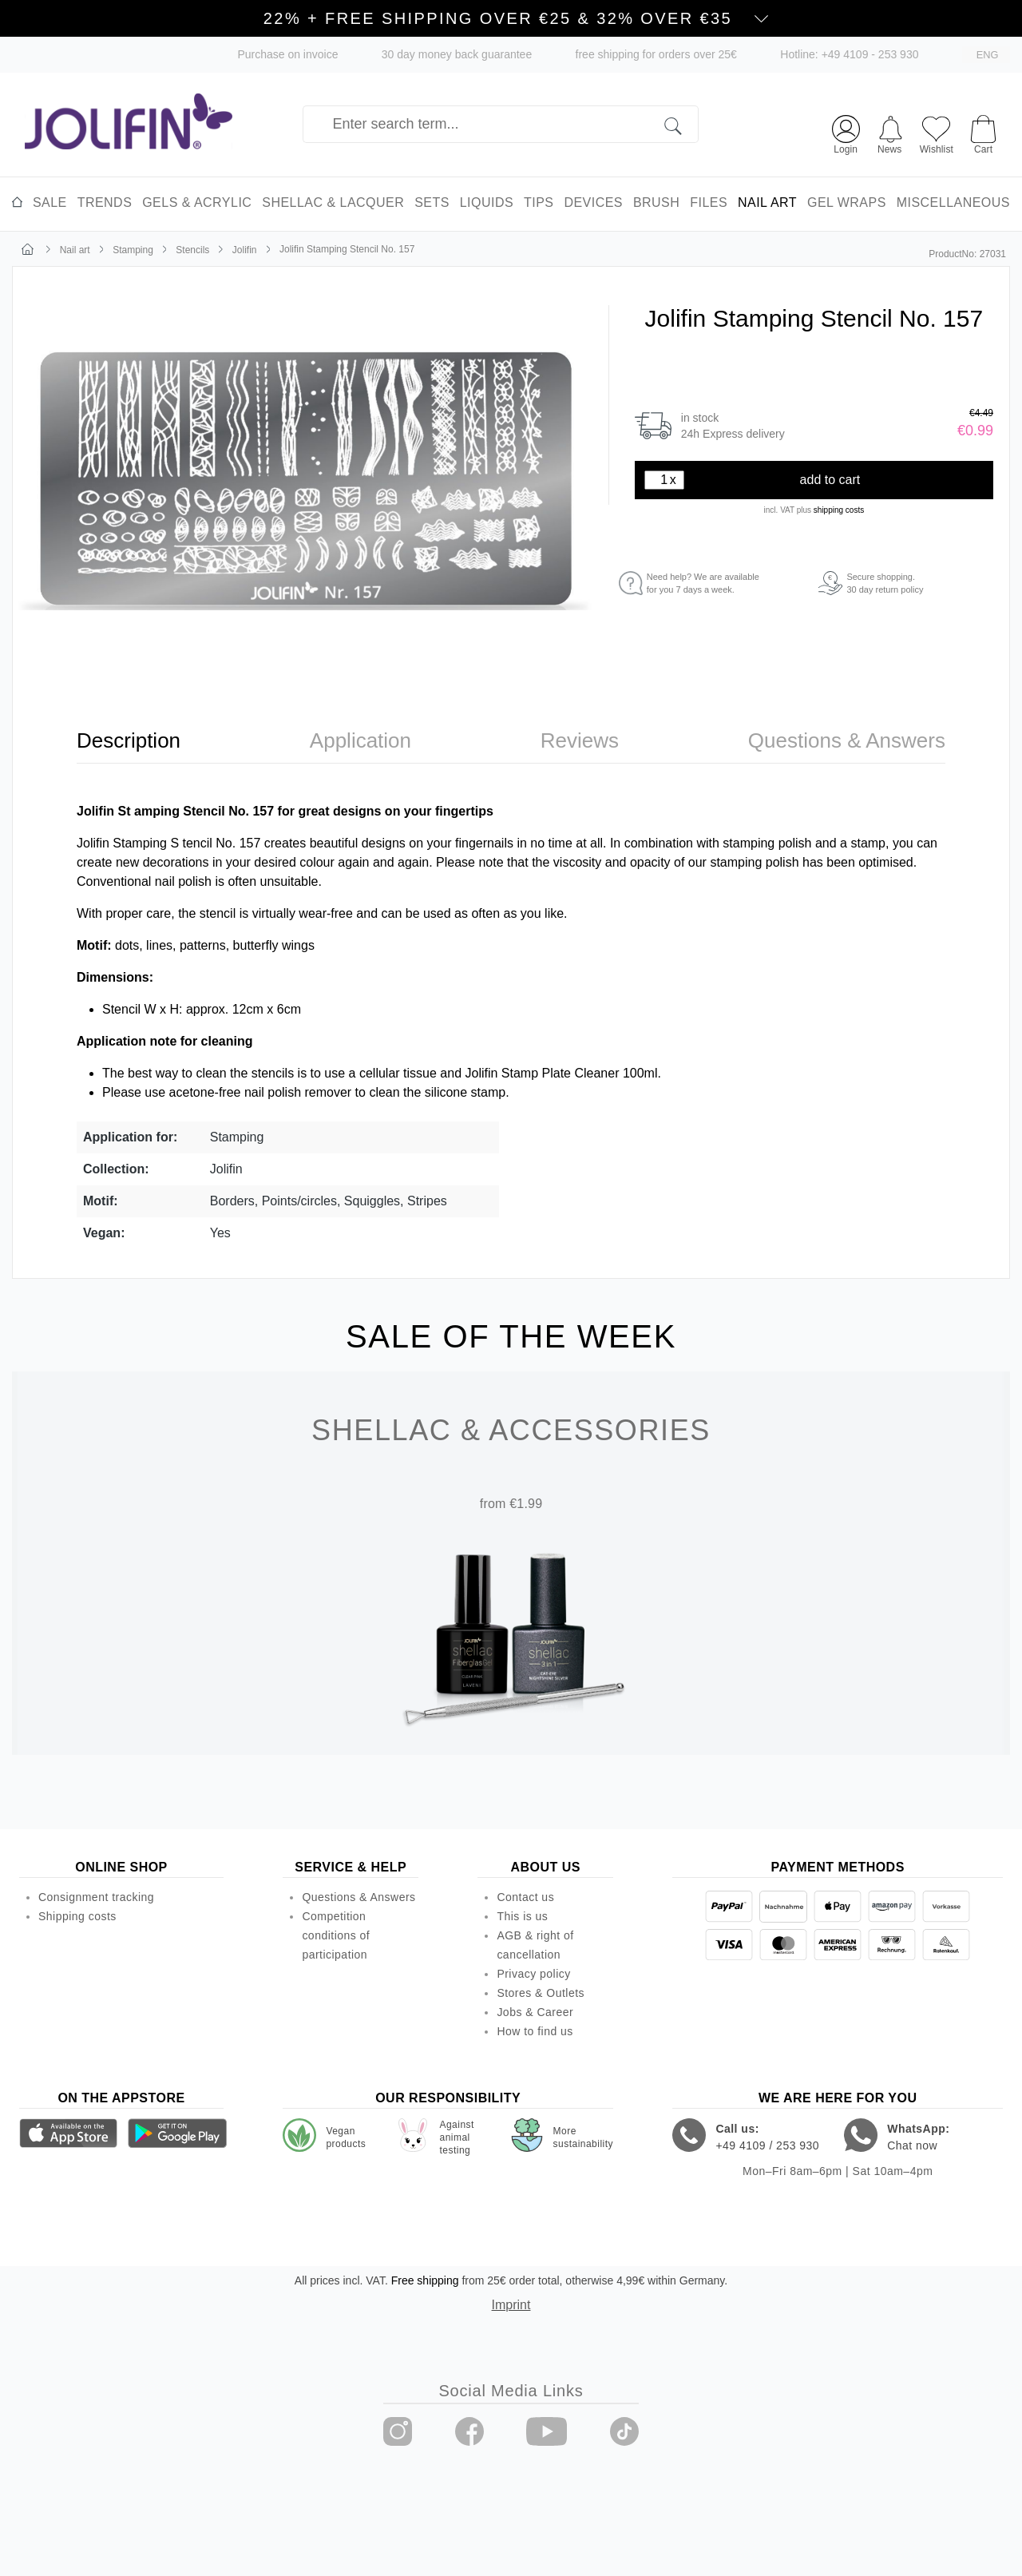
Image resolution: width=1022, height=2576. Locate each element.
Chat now (912, 2145)
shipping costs (839, 510)
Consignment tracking (96, 1897)
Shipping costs (77, 1916)
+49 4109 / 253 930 (767, 2145)
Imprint (511, 2305)
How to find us (534, 2031)
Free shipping (425, 2280)
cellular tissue (398, 1073)
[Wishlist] (936, 133)
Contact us (525, 1897)
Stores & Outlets (540, 1993)
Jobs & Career (535, 2012)
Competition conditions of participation (336, 1935)
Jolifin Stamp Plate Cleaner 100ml (561, 1073)
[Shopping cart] (983, 127)
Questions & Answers (358, 1897)
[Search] (681, 124)
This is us (522, 1916)
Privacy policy (533, 1973)
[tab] (128, 740)
